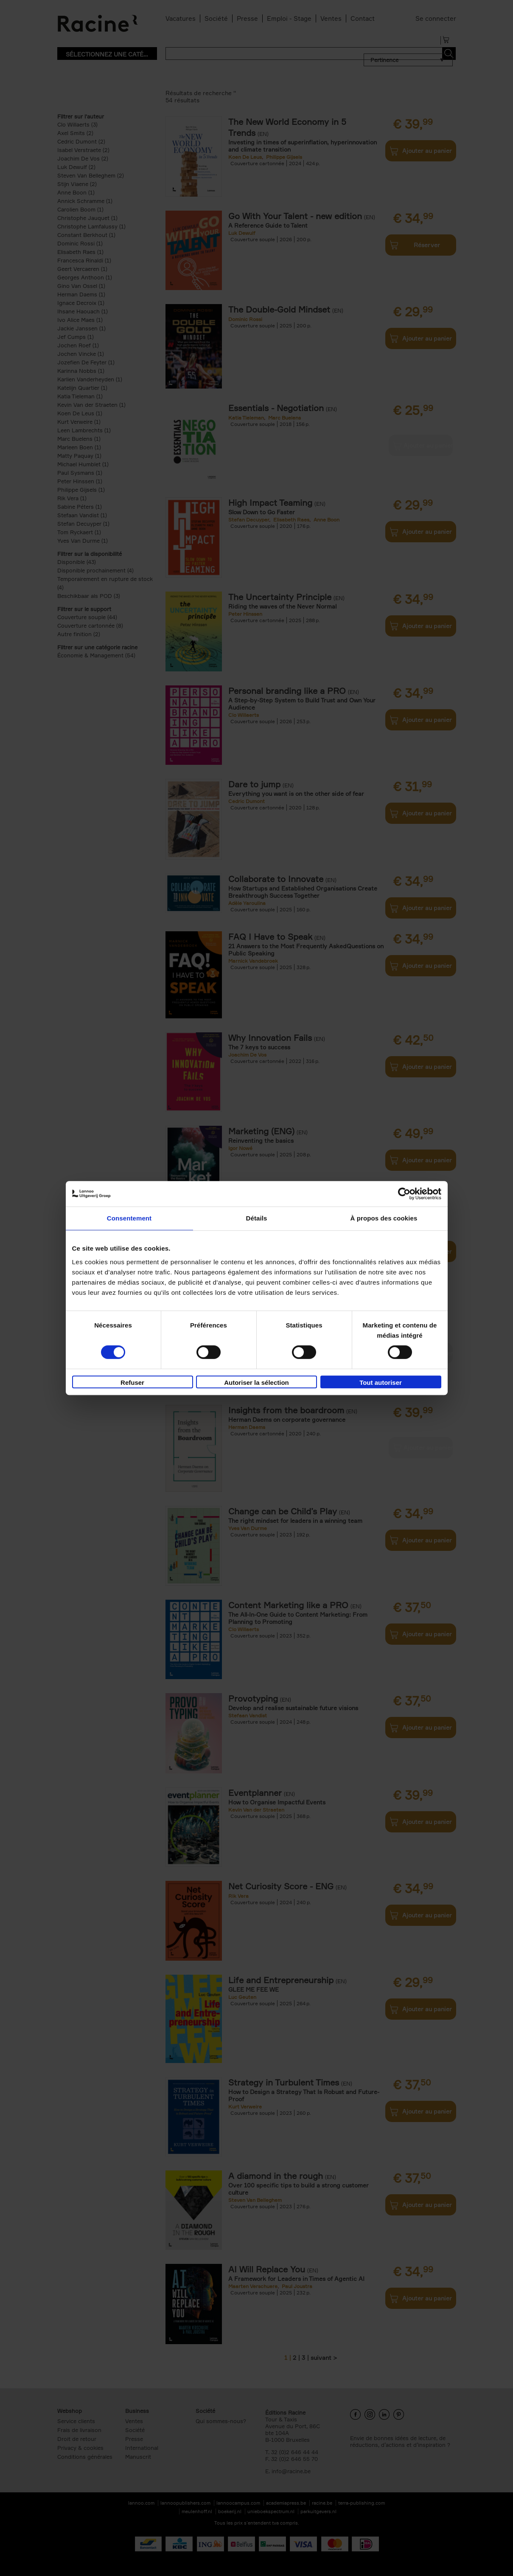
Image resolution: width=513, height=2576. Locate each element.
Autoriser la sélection (256, 1382)
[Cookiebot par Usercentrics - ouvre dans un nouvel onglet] (404, 1193)
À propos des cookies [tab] (384, 1218)
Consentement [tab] (129, 1218)
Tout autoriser (380, 1382)
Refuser (132, 1382)
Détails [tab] (256, 1218)
